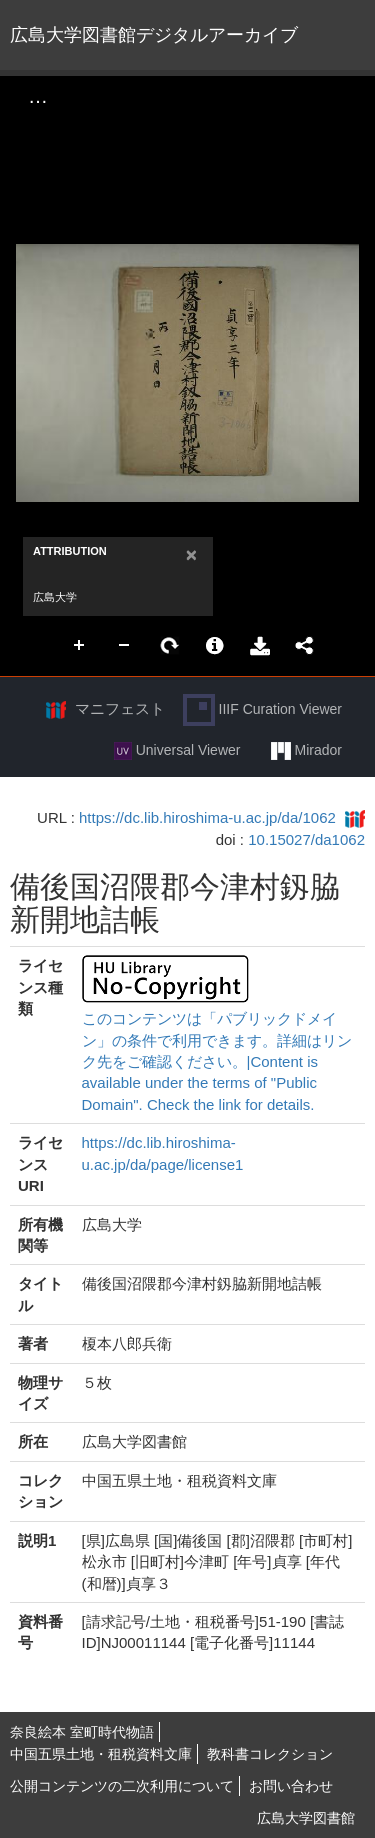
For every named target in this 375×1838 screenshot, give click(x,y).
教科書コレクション (270, 1754)
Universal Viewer (177, 751)
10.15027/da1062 (306, 839)
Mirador (306, 751)
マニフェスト (120, 708)
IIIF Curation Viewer (262, 710)
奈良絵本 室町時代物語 (82, 1732)
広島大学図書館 (306, 1818)
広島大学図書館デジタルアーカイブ (154, 35)
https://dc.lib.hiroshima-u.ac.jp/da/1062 (207, 817)
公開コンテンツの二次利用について (122, 1786)
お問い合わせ (291, 1786)
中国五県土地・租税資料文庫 (101, 1754)
